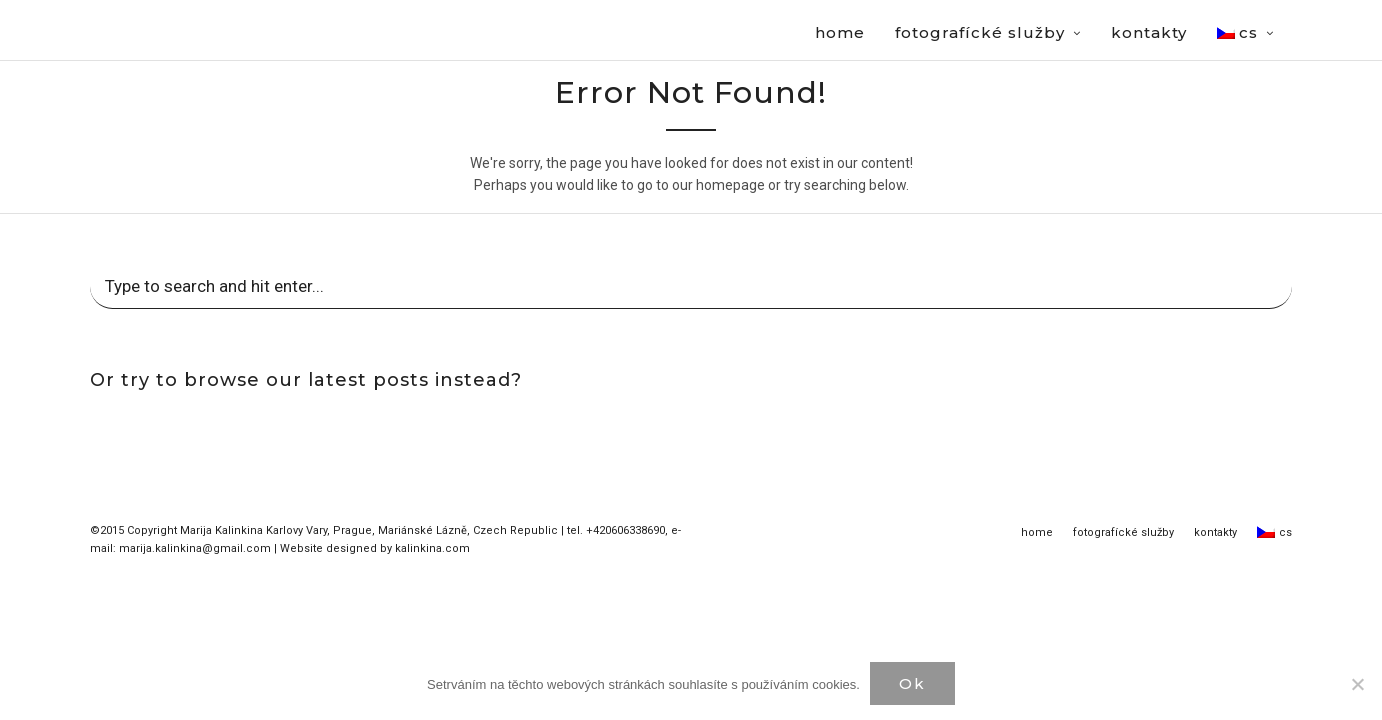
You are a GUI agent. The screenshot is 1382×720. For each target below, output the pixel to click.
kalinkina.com (432, 549)
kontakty (1215, 533)
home (1037, 533)
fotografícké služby (1123, 533)
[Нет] (1357, 684)
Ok (912, 683)
